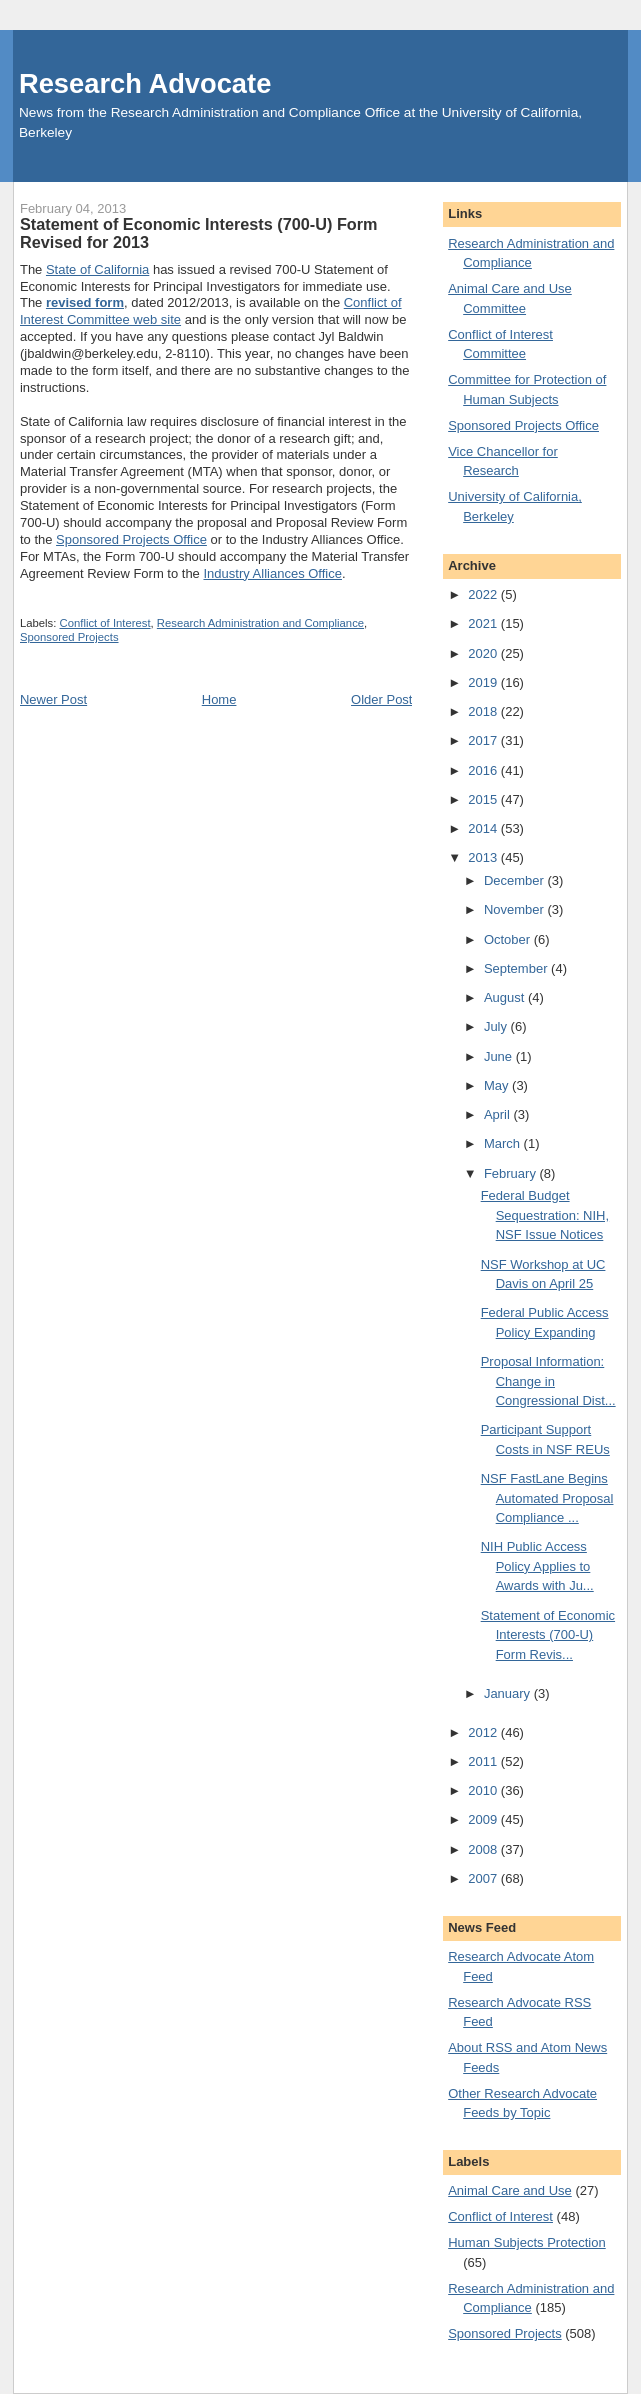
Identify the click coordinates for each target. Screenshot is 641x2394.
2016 (484, 770)
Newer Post (53, 699)
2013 (484, 857)
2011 (484, 1761)
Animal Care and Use (510, 2190)
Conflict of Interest (105, 623)
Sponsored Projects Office (131, 539)
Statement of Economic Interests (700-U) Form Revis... (548, 1635)
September (517, 968)
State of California (97, 269)
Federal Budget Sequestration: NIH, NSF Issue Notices (545, 1215)
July (497, 1026)
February (512, 1173)
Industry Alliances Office (272, 573)
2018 (484, 711)
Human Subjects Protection (527, 2242)
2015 (484, 799)
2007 (484, 1878)
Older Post (381, 699)
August (506, 997)
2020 (484, 653)
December (516, 880)
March (504, 1143)
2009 (484, 1819)
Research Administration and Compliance (260, 623)
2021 (484, 623)
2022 (484, 594)
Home (219, 699)
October (509, 939)
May (498, 1085)
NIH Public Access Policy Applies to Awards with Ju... (537, 1566)
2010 (484, 1790)
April (499, 1114)
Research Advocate (145, 83)
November (516, 909)
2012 (484, 1732)
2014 (484, 828)
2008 (484, 1849)
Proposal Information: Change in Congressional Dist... (548, 1381)
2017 (484, 740)
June (500, 1056)
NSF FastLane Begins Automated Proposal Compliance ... (547, 1498)
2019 (484, 682)
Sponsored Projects (69, 637)
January (509, 1693)
